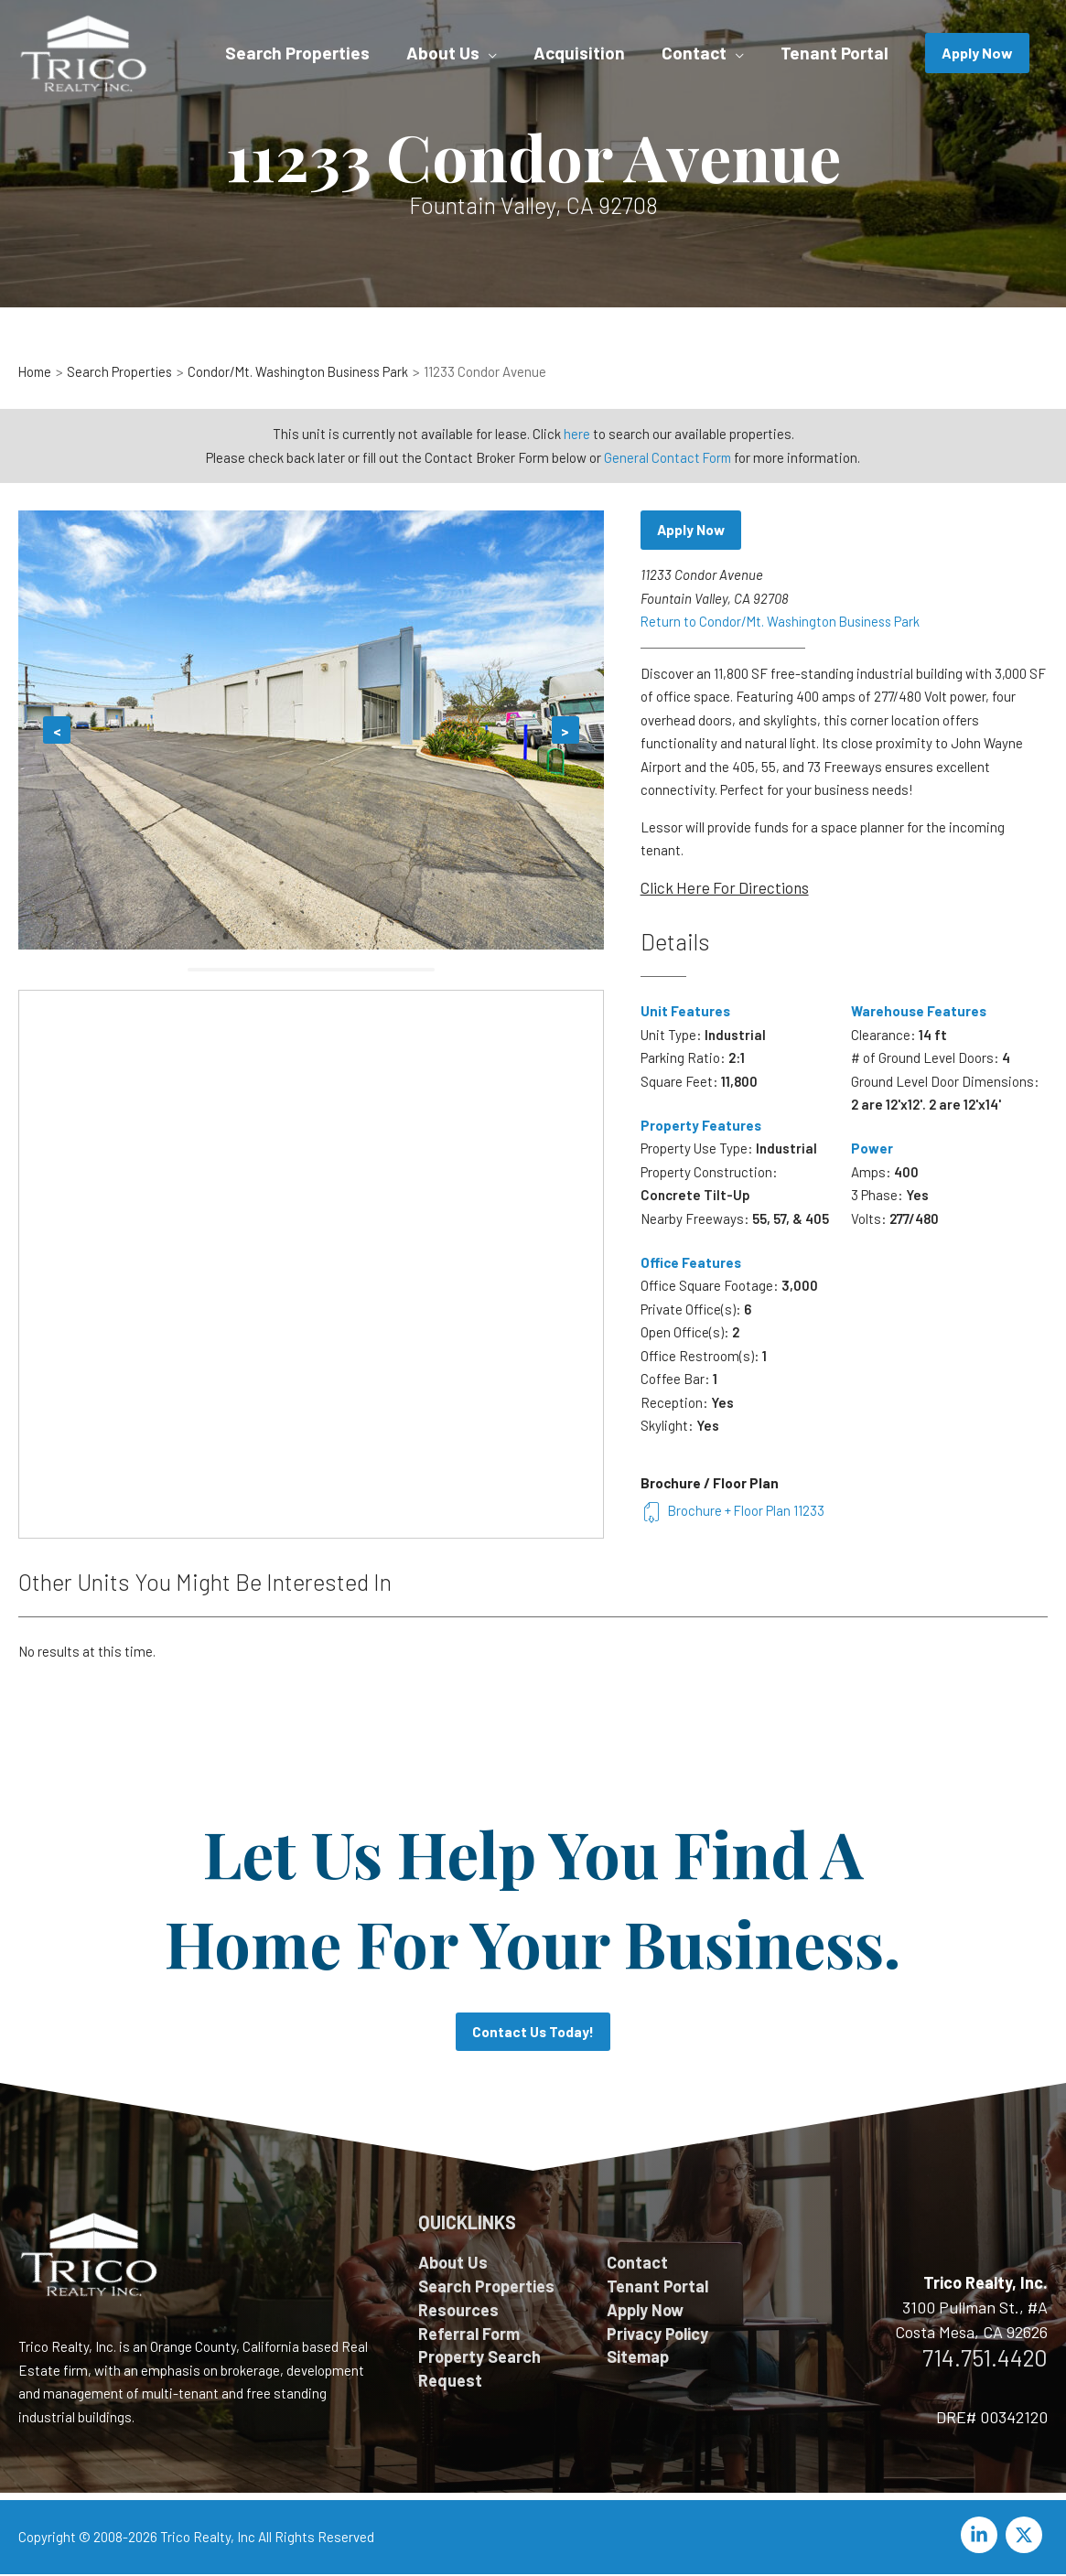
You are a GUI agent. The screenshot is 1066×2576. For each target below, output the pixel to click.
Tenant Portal (657, 2289)
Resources (458, 2312)
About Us (453, 2264)
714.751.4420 (985, 2359)
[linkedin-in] (982, 2536)
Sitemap (638, 2361)
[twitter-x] (1027, 2536)
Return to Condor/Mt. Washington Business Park (784, 622)
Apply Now (692, 530)
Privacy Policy (657, 2337)
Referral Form (469, 2337)
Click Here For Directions (725, 888)
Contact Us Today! (533, 2033)
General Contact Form (668, 457)
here (577, 433)
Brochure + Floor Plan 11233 (733, 1511)
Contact (637, 2264)
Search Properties (486, 2289)
